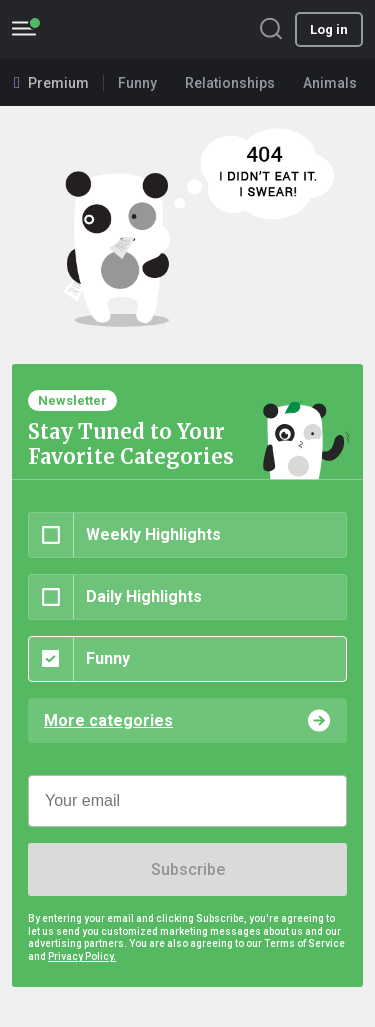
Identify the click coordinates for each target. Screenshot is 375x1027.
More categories (108, 720)
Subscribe (188, 869)
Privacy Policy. (82, 956)
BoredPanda (118, 29)
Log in (329, 29)
